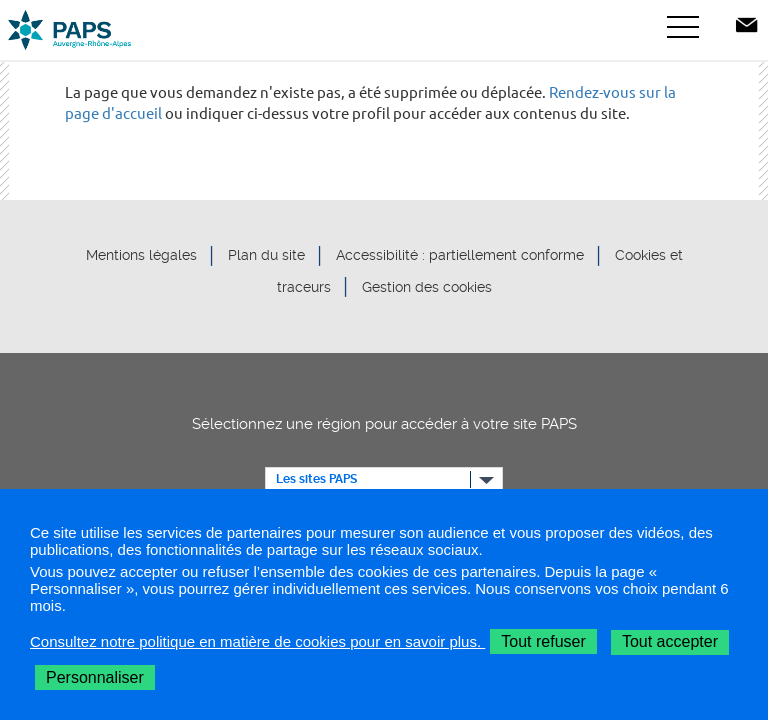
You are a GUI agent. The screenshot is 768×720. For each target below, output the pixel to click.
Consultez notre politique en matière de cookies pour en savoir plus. (257, 641)
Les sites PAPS (316, 479)
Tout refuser (543, 641)
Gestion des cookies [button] (427, 287)
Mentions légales (141, 256)
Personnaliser (95, 677)
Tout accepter (670, 641)
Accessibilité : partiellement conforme (460, 256)
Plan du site (266, 256)
